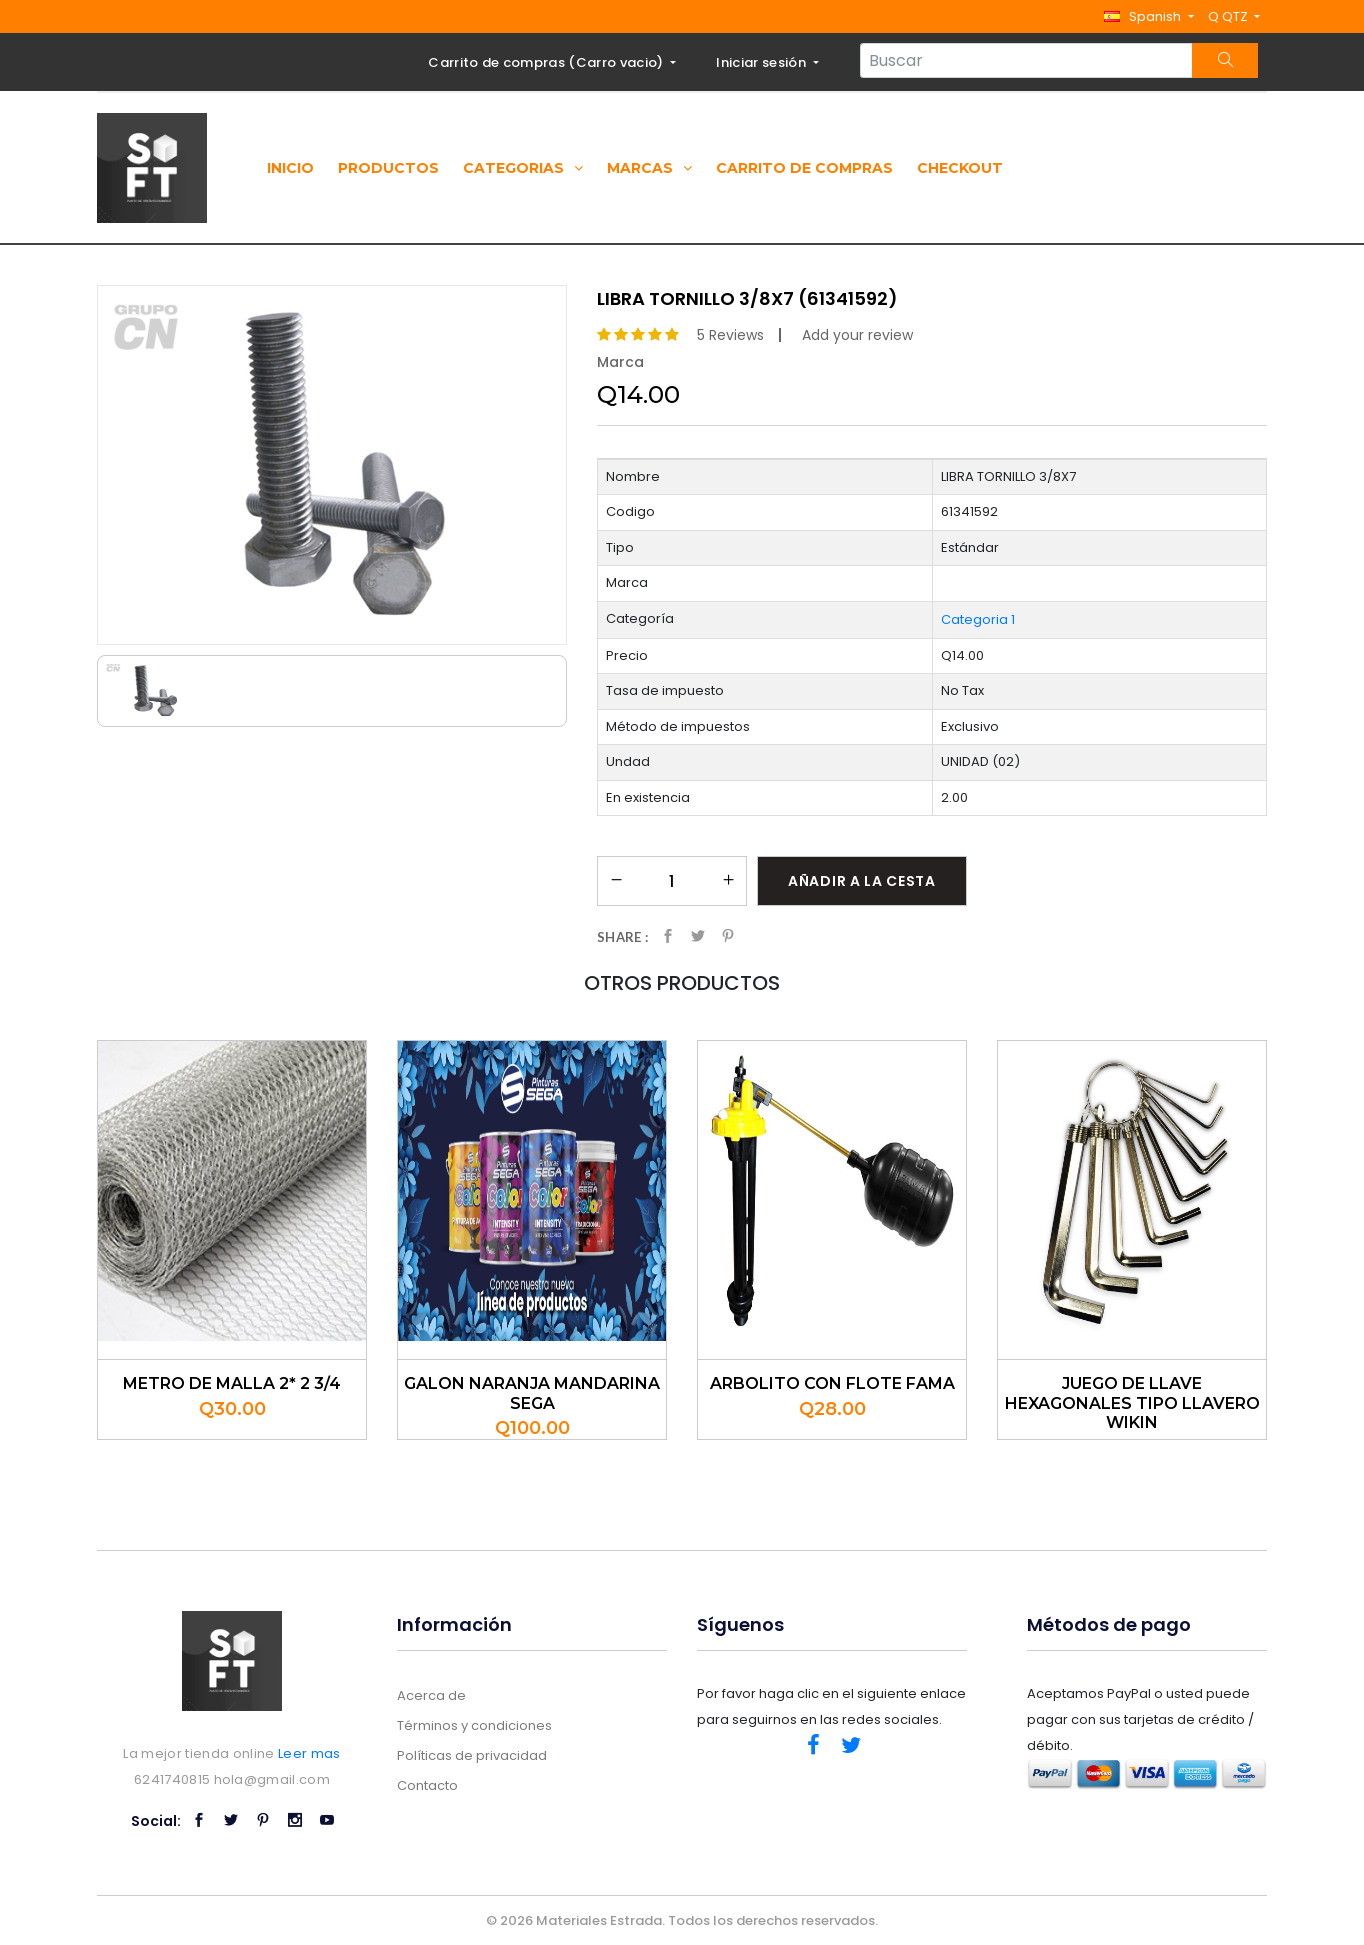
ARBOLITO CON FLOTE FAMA (832, 1383)
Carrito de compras (804, 168)
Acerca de (431, 1695)
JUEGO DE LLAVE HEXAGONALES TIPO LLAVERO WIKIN (1132, 1402)
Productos (388, 168)
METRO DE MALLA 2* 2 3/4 (232, 1383)
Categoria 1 (978, 619)
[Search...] (1026, 60)
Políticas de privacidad (472, 1755)
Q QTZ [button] (1229, 16)
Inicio (290, 168)
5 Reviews (730, 335)
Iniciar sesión (762, 62)
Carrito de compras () (547, 62)
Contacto (427, 1785)
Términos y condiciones (474, 1725)
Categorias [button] (523, 168)
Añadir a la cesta (862, 881)
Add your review (857, 335)
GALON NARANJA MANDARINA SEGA (532, 1393)
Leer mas (309, 1753)
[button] (1148, 16)
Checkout (960, 168)
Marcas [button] (649, 168)
